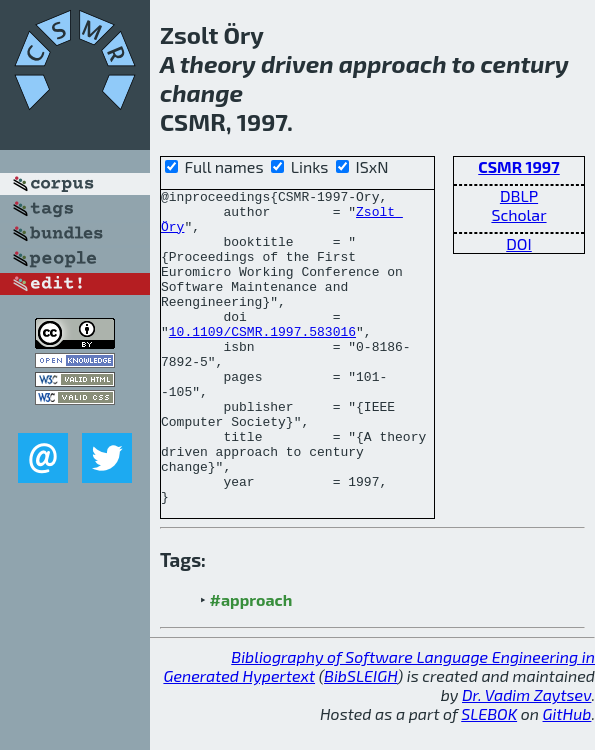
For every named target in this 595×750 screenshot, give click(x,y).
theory (218, 63)
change (201, 92)
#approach (251, 626)
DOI (519, 243)
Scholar (518, 214)
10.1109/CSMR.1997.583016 (262, 343)
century (525, 63)
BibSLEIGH (360, 702)
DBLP (519, 195)
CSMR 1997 (518, 166)
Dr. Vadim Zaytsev (526, 721)
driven (297, 63)
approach (393, 63)
